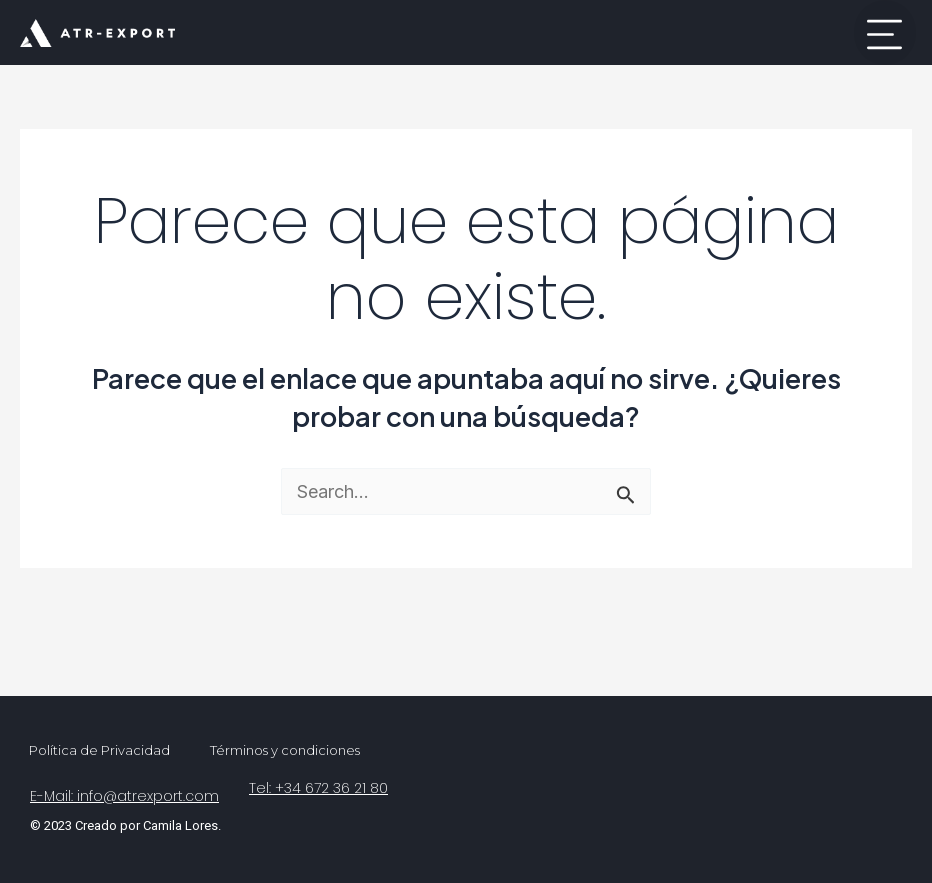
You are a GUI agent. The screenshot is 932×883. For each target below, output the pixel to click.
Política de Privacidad (99, 750)
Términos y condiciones (285, 750)
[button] (885, 32)
